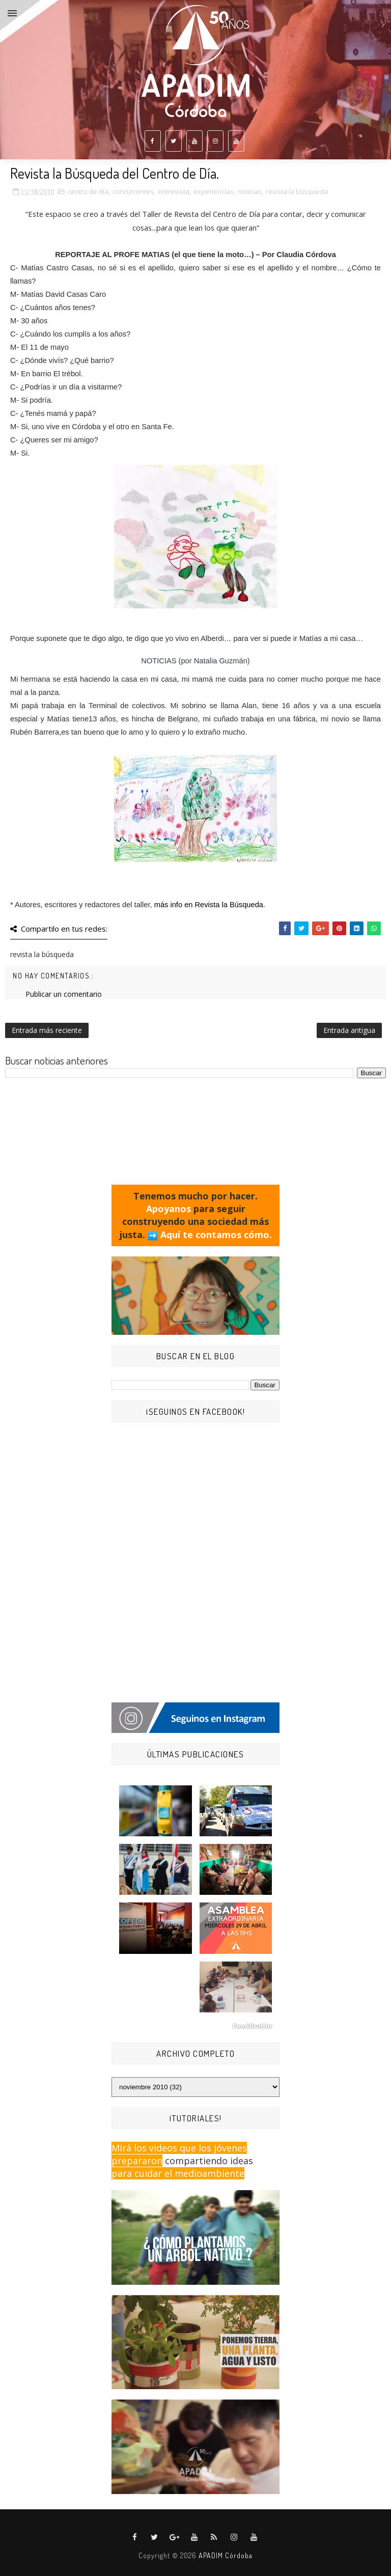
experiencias (213, 191)
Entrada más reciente (47, 1030)
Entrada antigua (349, 1030)
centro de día (88, 191)
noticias (250, 191)
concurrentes (133, 191)
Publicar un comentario (63, 994)
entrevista (173, 191)
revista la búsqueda (297, 191)
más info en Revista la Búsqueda (208, 905)
